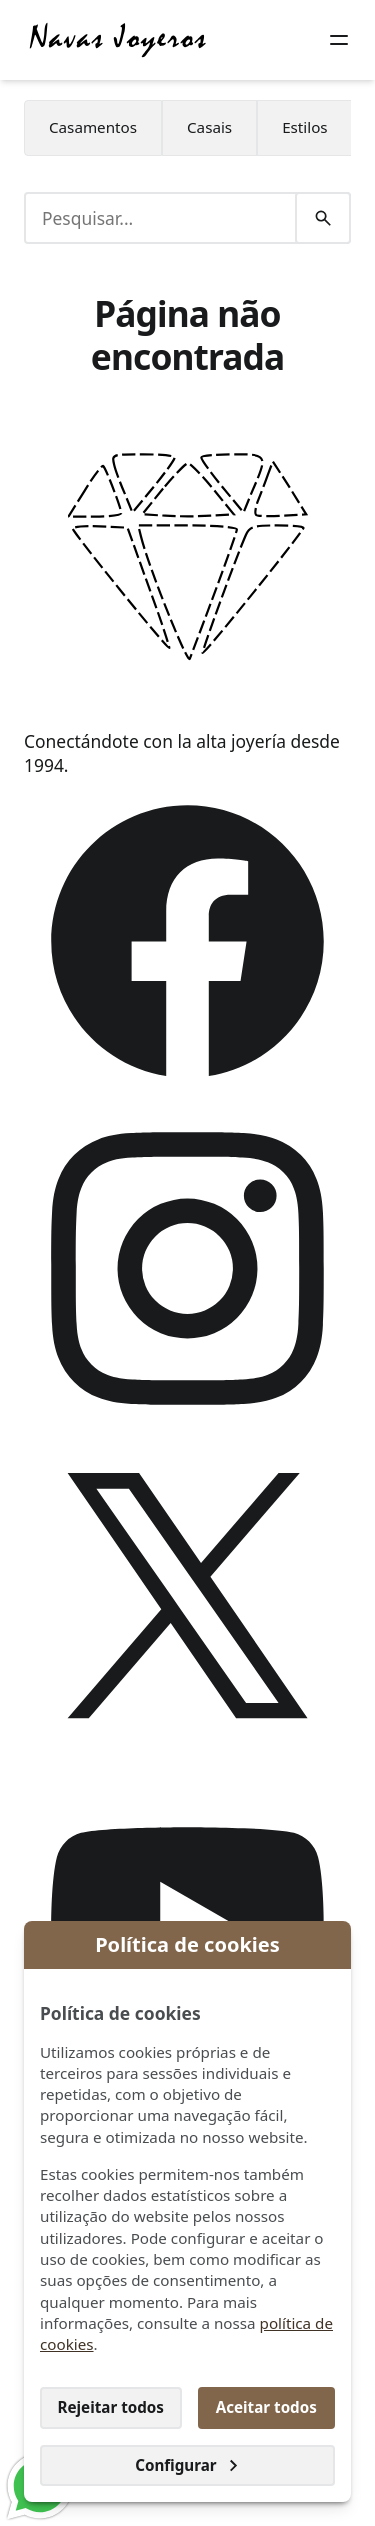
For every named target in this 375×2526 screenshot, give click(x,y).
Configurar (187, 2465)
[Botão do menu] (339, 40)
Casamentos (93, 127)
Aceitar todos (266, 2407)
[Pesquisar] (323, 218)
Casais (209, 127)
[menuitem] (93, 128)
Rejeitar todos (111, 2407)
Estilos (305, 127)
